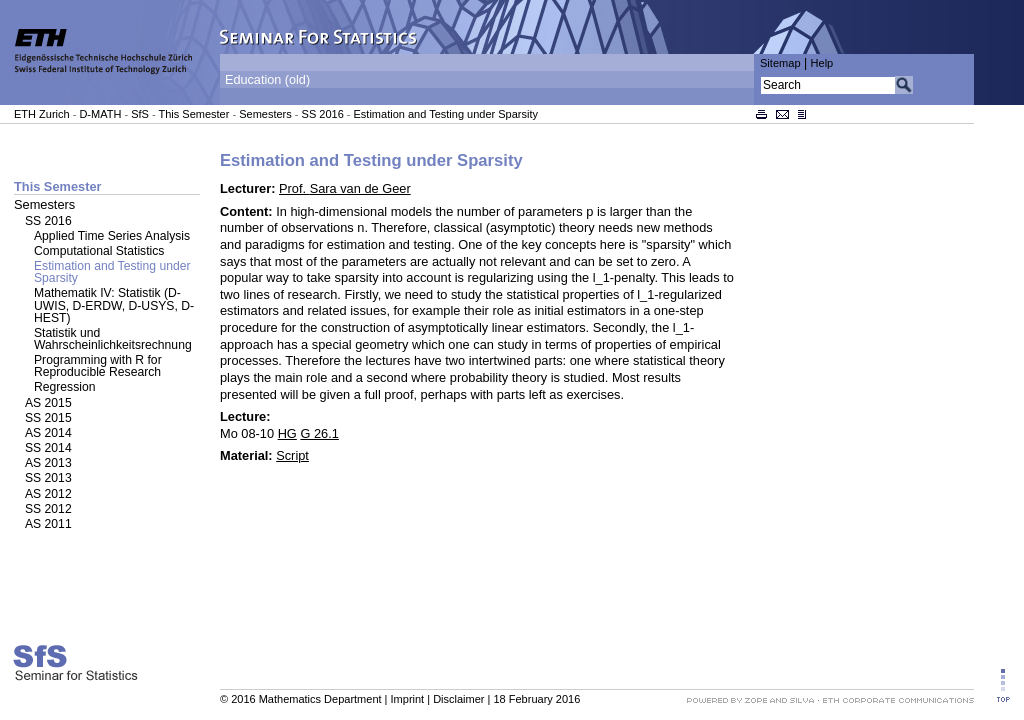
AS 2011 (48, 524)
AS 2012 (48, 494)
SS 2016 (323, 114)
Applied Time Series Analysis (112, 236)
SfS (140, 114)
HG (287, 433)
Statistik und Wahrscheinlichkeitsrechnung (113, 339)
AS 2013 (48, 463)
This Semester (193, 114)
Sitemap (780, 63)
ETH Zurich (42, 114)
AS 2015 (48, 403)
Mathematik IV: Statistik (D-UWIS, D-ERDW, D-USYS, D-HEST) (114, 305)
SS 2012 (48, 509)
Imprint (408, 699)
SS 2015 (48, 418)
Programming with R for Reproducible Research (98, 366)
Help (822, 63)
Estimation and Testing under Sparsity (446, 114)
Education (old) (267, 80)
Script (292, 455)
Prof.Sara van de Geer (345, 188)
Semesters (265, 114)
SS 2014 (48, 448)
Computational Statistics (99, 251)
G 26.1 (319, 433)
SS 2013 (48, 478)
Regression (65, 387)
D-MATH (100, 114)
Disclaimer (458, 699)
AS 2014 (48, 433)
